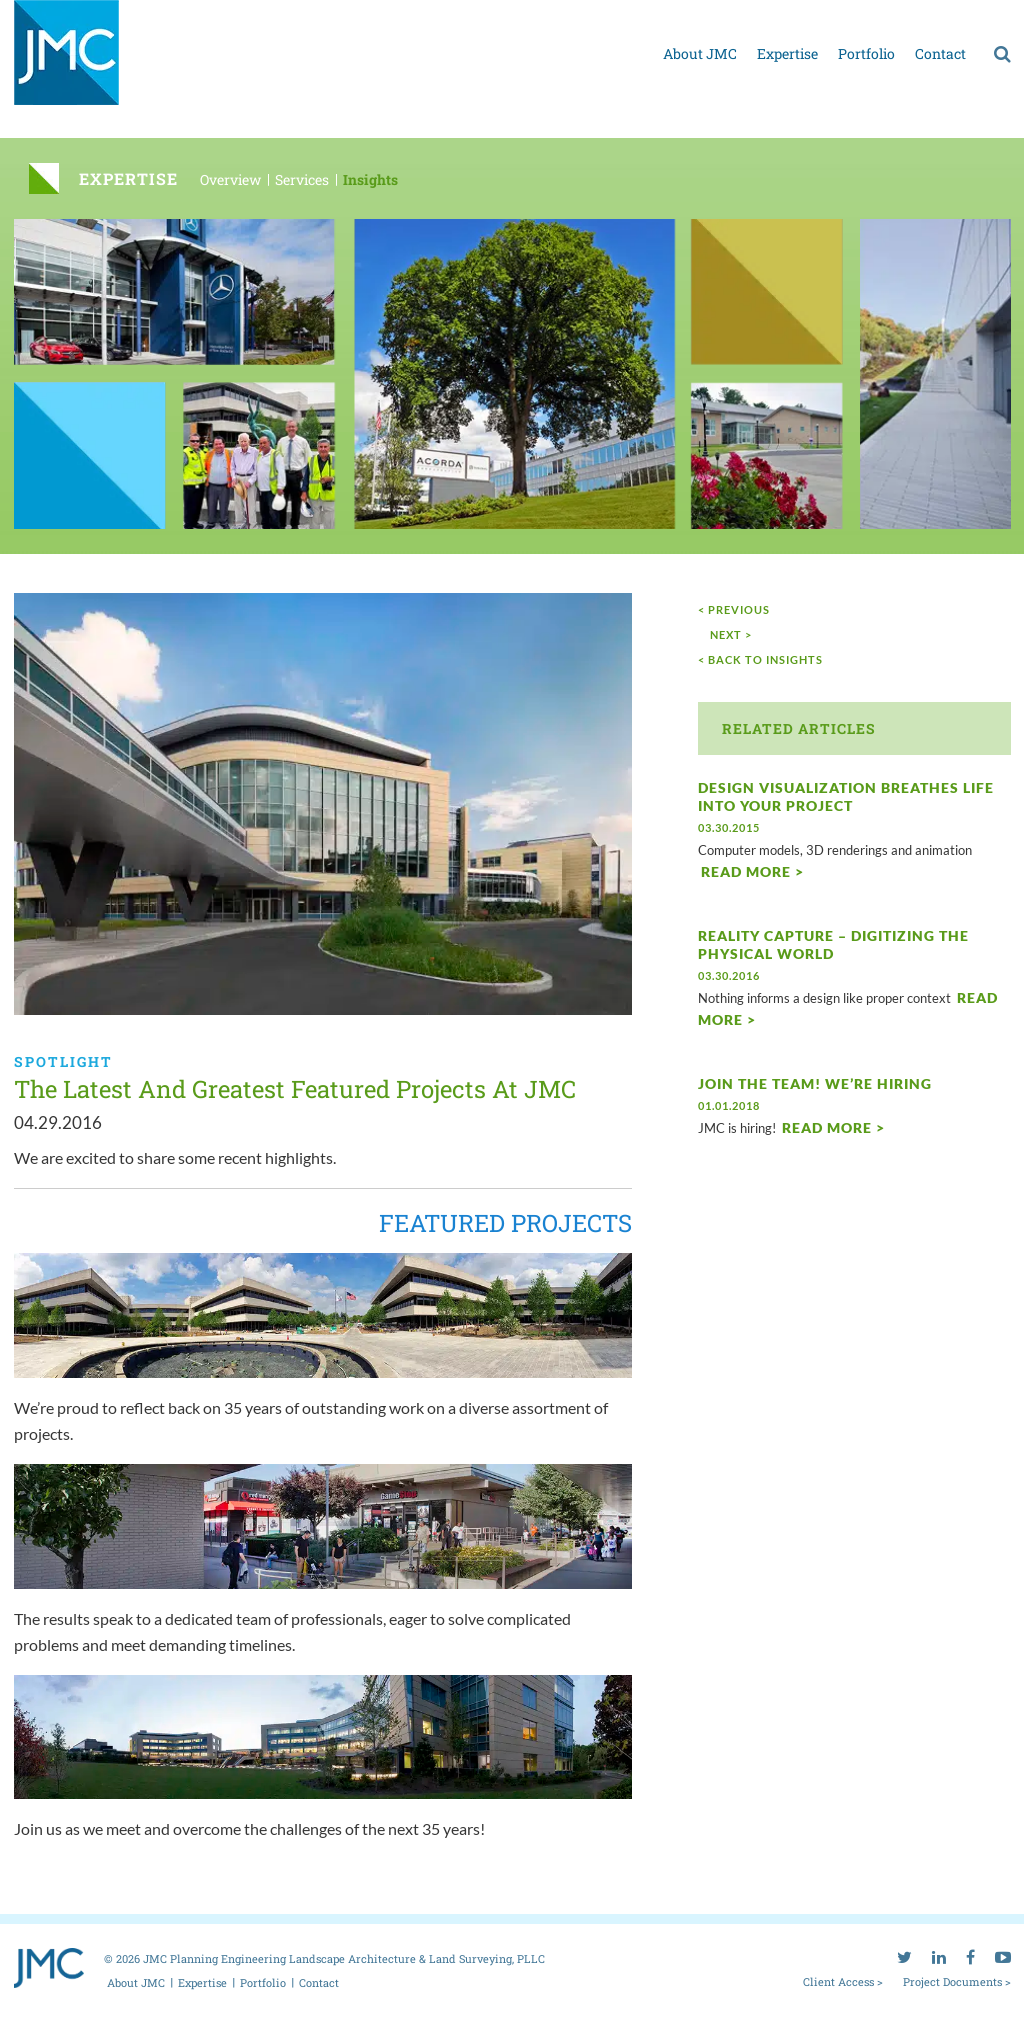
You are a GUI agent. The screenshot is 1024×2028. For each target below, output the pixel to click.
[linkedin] (939, 15)
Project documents (827, 18)
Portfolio (866, 53)
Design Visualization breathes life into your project (846, 796)
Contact (940, 53)
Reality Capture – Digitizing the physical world (833, 944)
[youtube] (1003, 15)
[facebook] (970, 15)
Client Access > (843, 1981)
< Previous (734, 609)
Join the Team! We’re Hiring (815, 1083)
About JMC (700, 53)
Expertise (787, 53)
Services (302, 179)
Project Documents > (957, 1981)
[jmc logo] (66, 63)
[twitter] (904, 15)
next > (731, 634)
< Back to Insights (760, 659)
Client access (719, 18)
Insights (370, 179)
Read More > (752, 871)
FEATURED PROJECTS (505, 1223)
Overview (230, 179)
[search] (1002, 53)
